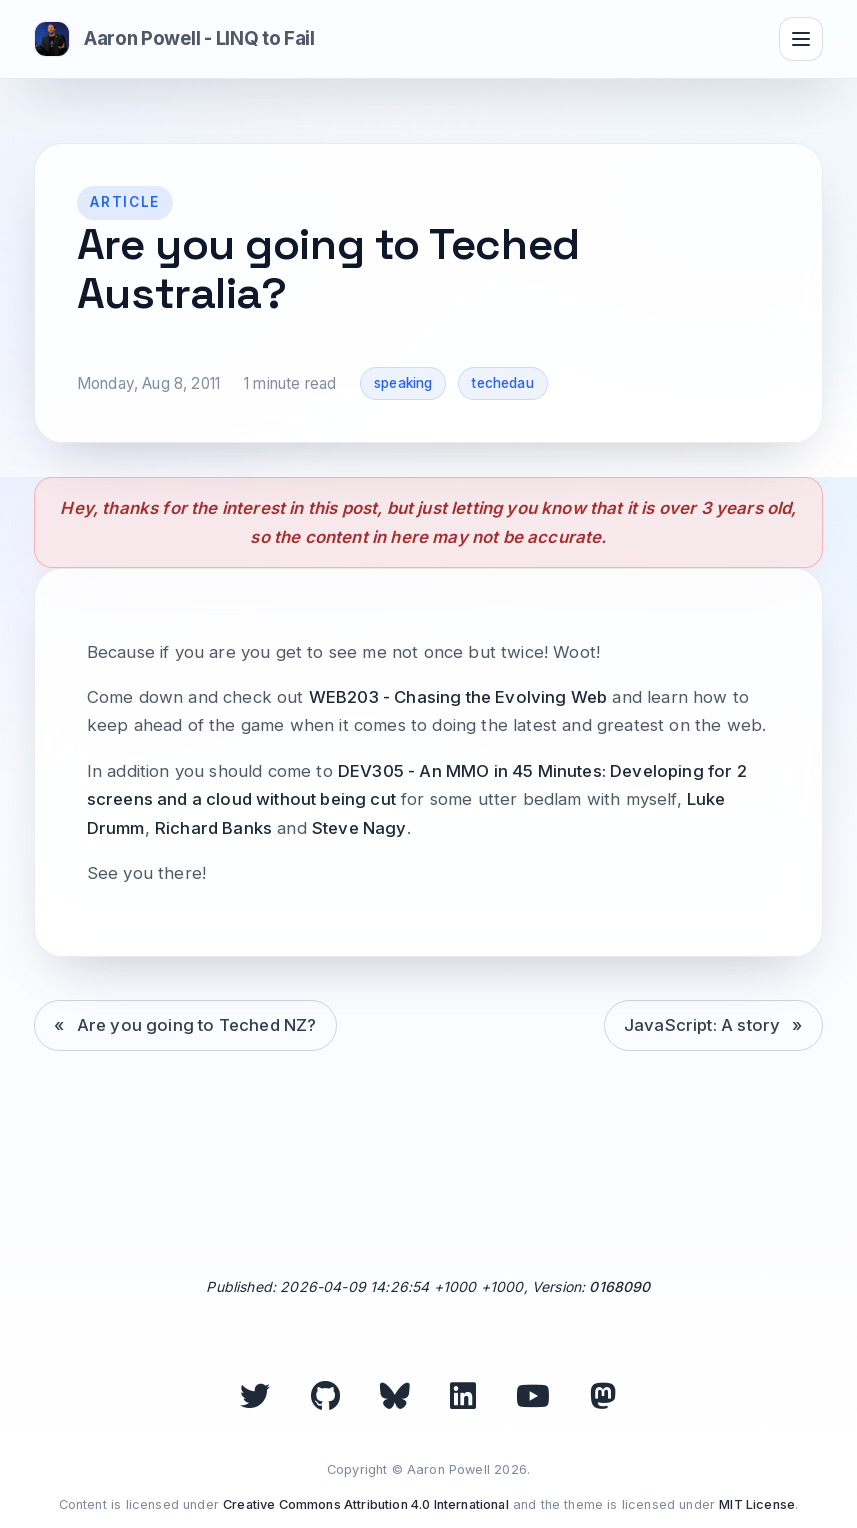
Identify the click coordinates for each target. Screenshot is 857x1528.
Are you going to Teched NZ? (197, 1025)
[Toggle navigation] (801, 39)
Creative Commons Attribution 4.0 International (366, 1504)
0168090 (619, 1286)
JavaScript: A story (702, 1025)
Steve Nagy (359, 828)
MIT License (757, 1504)
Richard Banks (213, 828)
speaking (403, 383)
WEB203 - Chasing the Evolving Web (458, 697)
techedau (502, 383)
